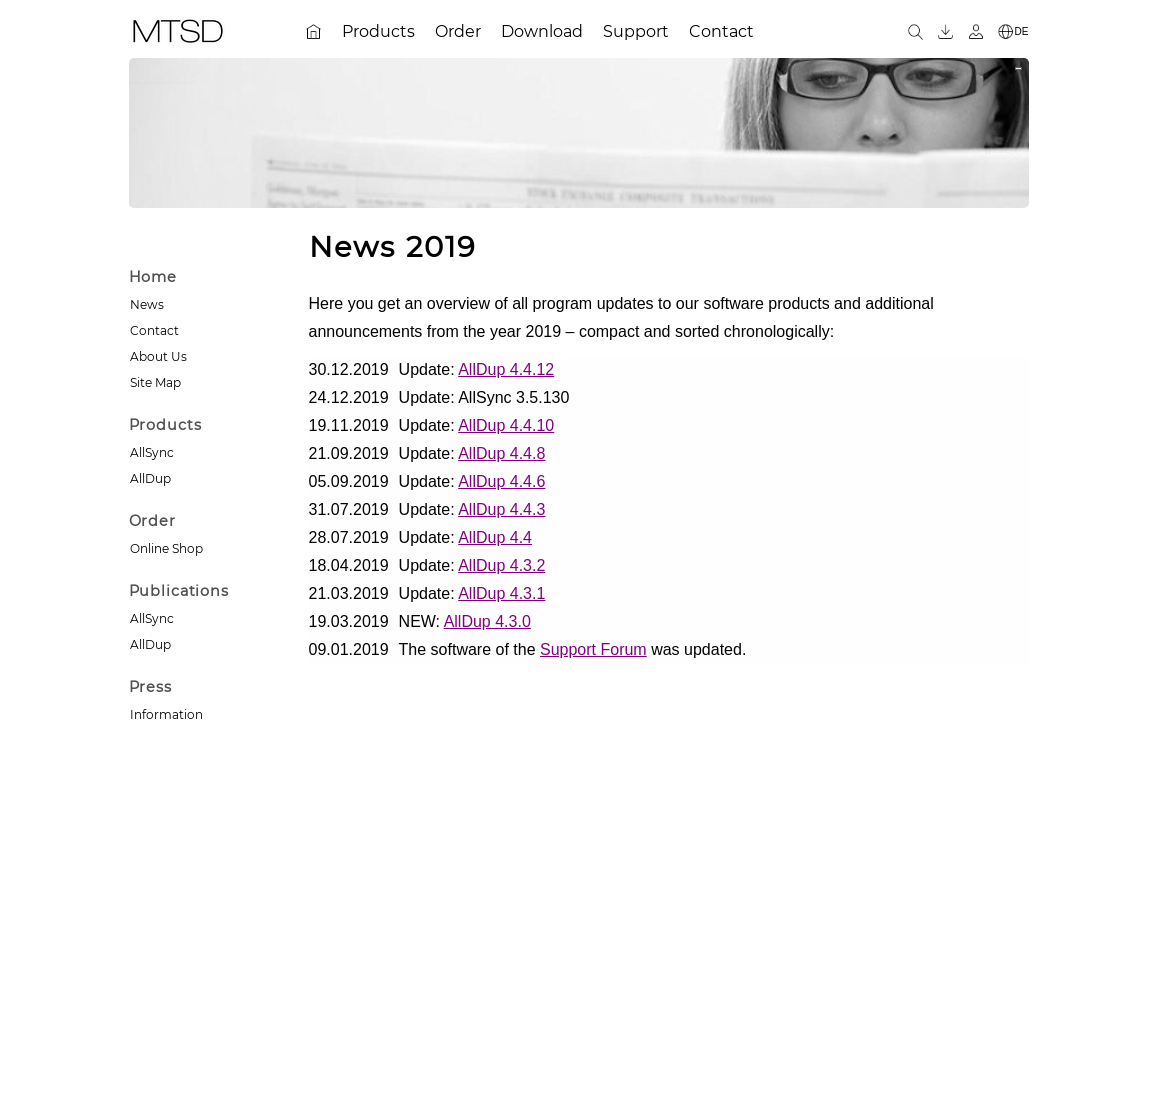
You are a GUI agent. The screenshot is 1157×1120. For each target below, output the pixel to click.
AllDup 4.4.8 (501, 453)
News (147, 304)
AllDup (150, 478)
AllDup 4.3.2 (501, 565)
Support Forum (593, 649)
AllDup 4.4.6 (501, 481)
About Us (158, 356)
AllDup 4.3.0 (487, 621)
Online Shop (166, 548)
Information (166, 714)
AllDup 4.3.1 (501, 593)
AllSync (152, 452)
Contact (154, 330)
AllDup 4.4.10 (506, 425)
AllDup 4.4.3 (501, 509)
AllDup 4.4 (495, 537)
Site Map (155, 382)
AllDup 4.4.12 (506, 369)
